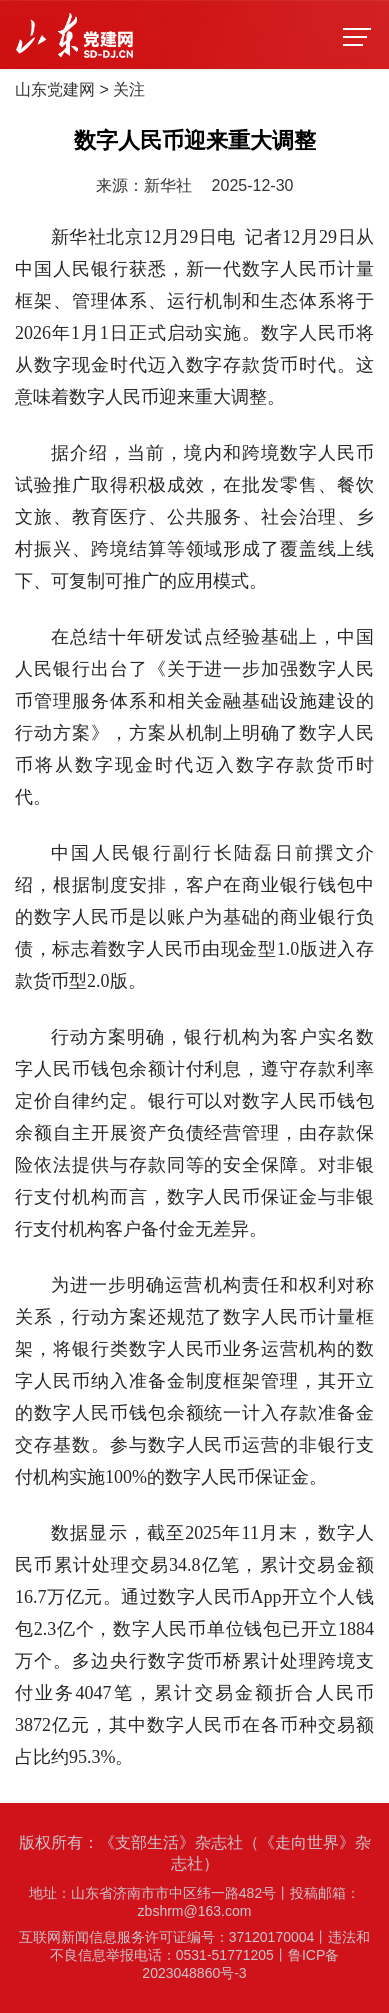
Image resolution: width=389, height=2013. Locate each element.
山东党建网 (55, 89)
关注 (129, 89)
